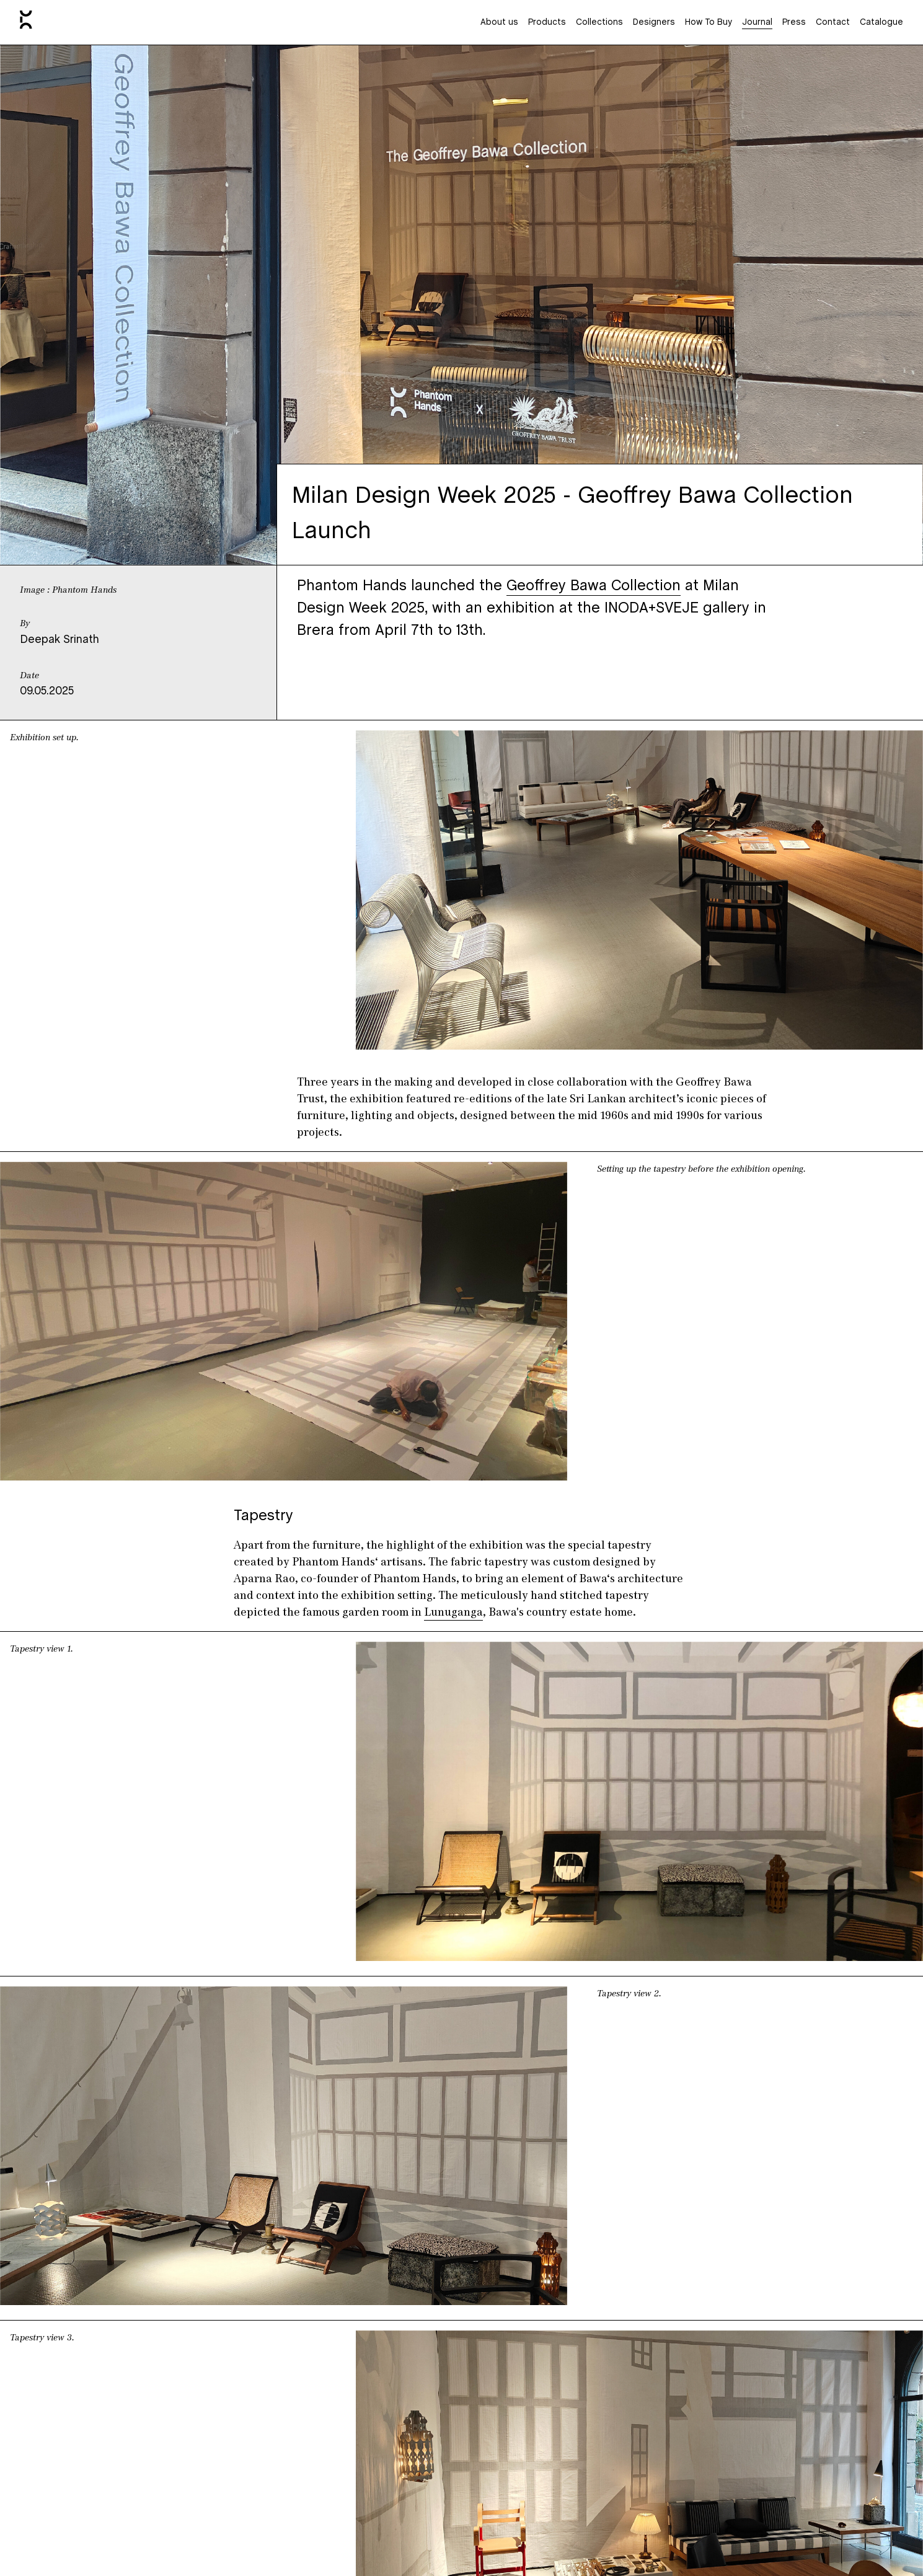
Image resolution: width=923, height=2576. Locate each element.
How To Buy (708, 23)
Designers (654, 23)
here (550, 2279)
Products (547, 23)
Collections (599, 23)
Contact (833, 23)
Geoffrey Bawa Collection (593, 586)
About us (499, 23)
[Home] (26, 22)
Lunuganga (453, 1304)
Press (794, 23)
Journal (757, 23)
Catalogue (881, 23)
